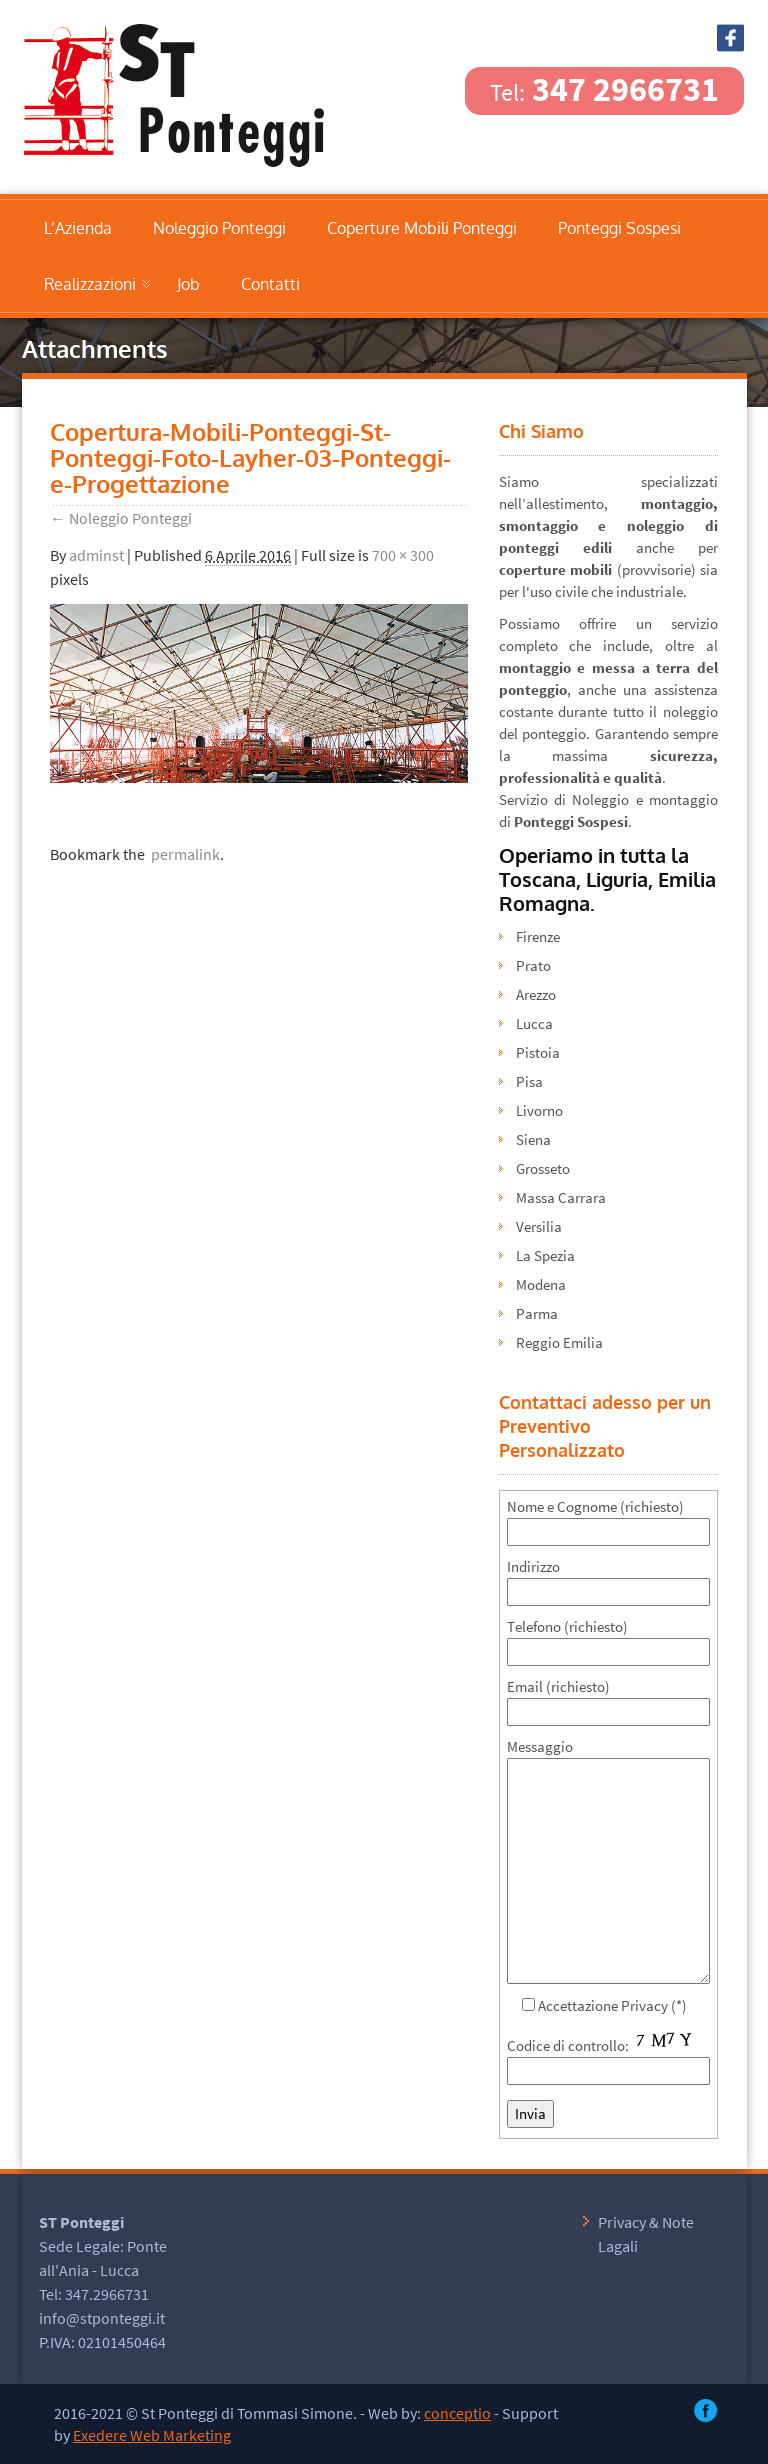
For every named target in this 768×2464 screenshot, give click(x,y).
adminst (96, 555)
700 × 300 (403, 555)
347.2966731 (107, 2294)
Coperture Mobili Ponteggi (422, 228)
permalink (182, 854)
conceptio (457, 2413)
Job (188, 284)
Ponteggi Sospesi (619, 228)
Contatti (270, 284)
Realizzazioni (90, 284)
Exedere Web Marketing (152, 2435)
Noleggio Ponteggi (219, 228)
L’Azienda (78, 228)
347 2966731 (604, 89)
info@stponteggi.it (102, 2318)
